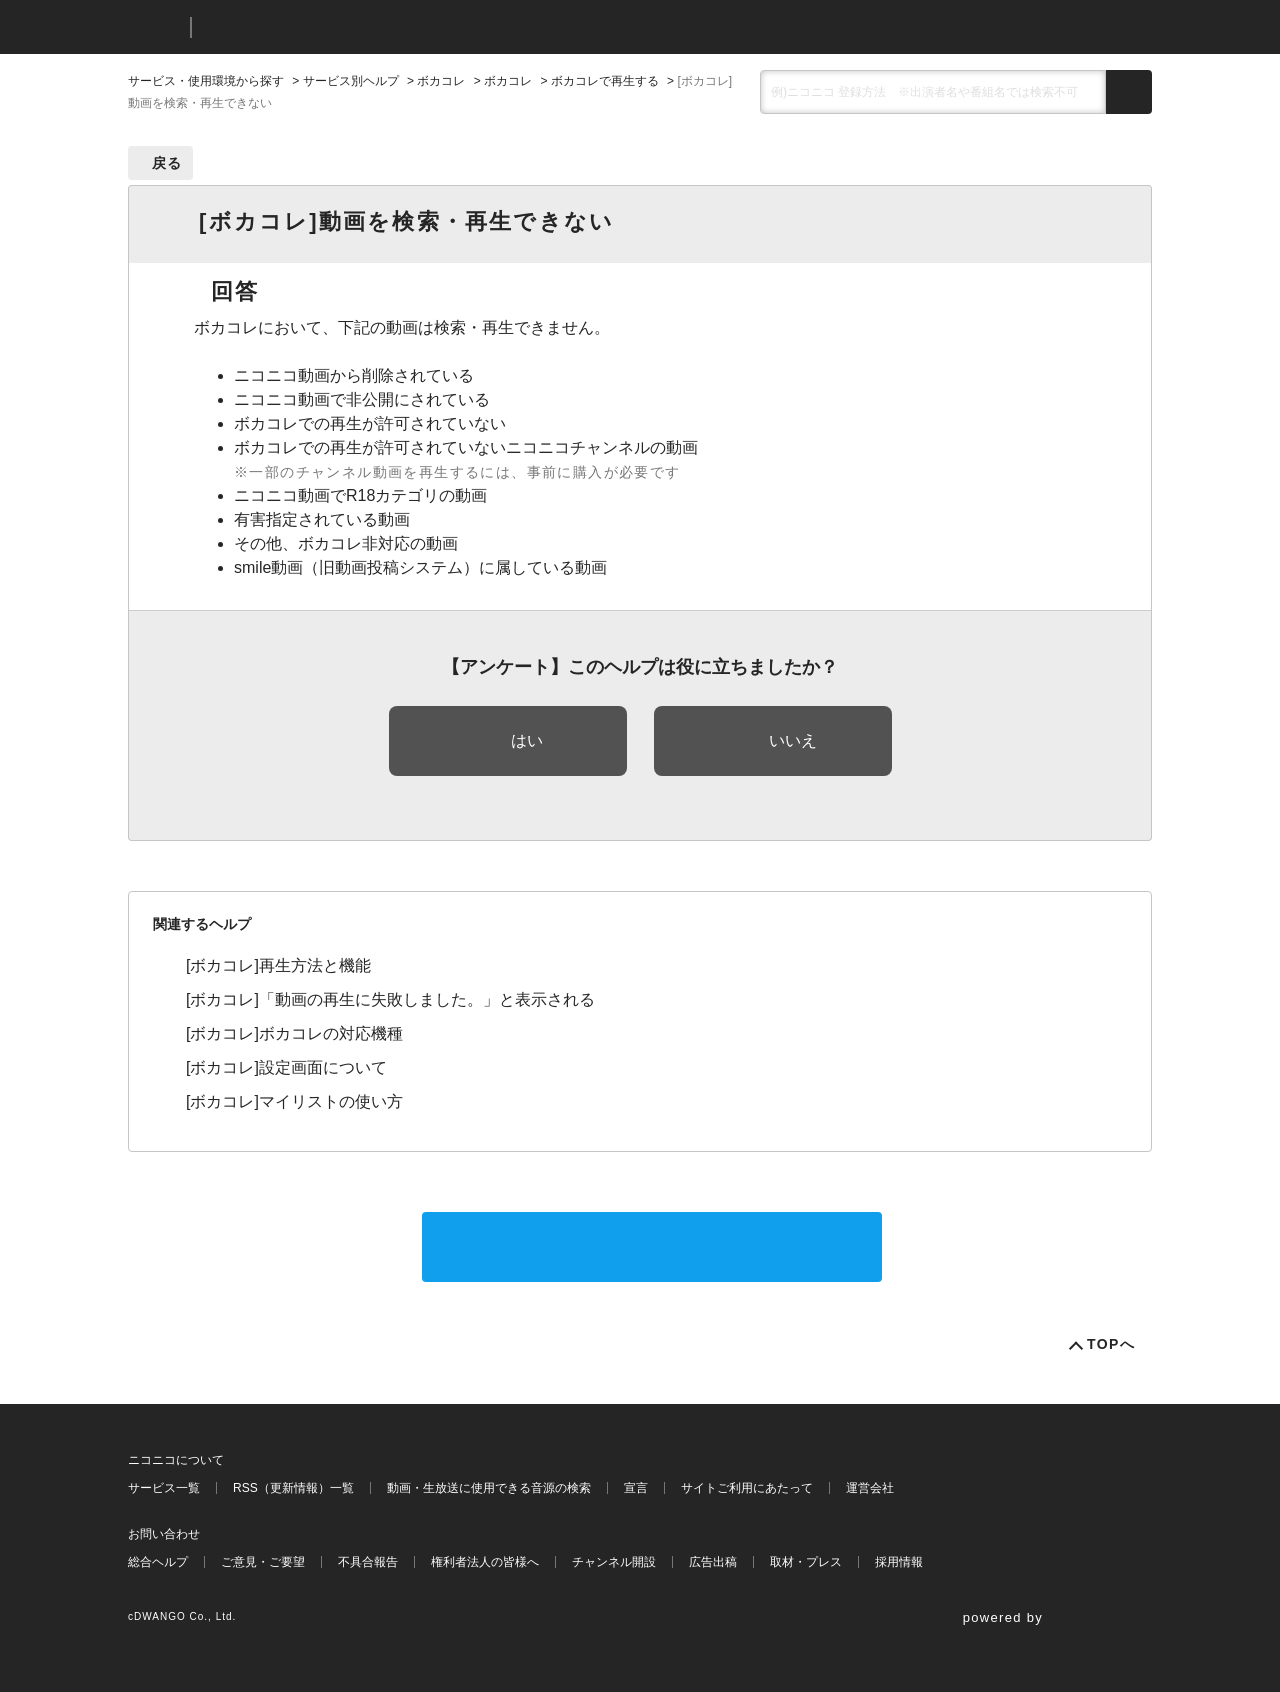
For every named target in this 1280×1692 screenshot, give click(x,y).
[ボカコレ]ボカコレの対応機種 (294, 1033)
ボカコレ (441, 81)
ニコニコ (155, 27)
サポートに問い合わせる (652, 1246)
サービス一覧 (164, 1488)
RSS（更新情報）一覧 (293, 1488)
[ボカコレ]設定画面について (286, 1067)
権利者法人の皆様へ (485, 1562)
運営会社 (870, 1488)
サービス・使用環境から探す (206, 81)
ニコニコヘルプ (312, 27)
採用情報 (899, 1562)
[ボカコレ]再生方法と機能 (278, 965)
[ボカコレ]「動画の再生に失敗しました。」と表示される (390, 999)
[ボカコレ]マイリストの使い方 (294, 1101)
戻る (167, 163)
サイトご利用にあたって (747, 1488)
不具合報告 (368, 1562)
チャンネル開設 (614, 1562)
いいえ (793, 740)
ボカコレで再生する (605, 81)
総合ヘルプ (158, 1562)
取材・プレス (806, 1562)
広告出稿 (713, 1562)
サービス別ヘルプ (351, 81)
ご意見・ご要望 (263, 1562)
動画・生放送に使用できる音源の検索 (489, 1488)
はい (527, 740)
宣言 (636, 1488)
